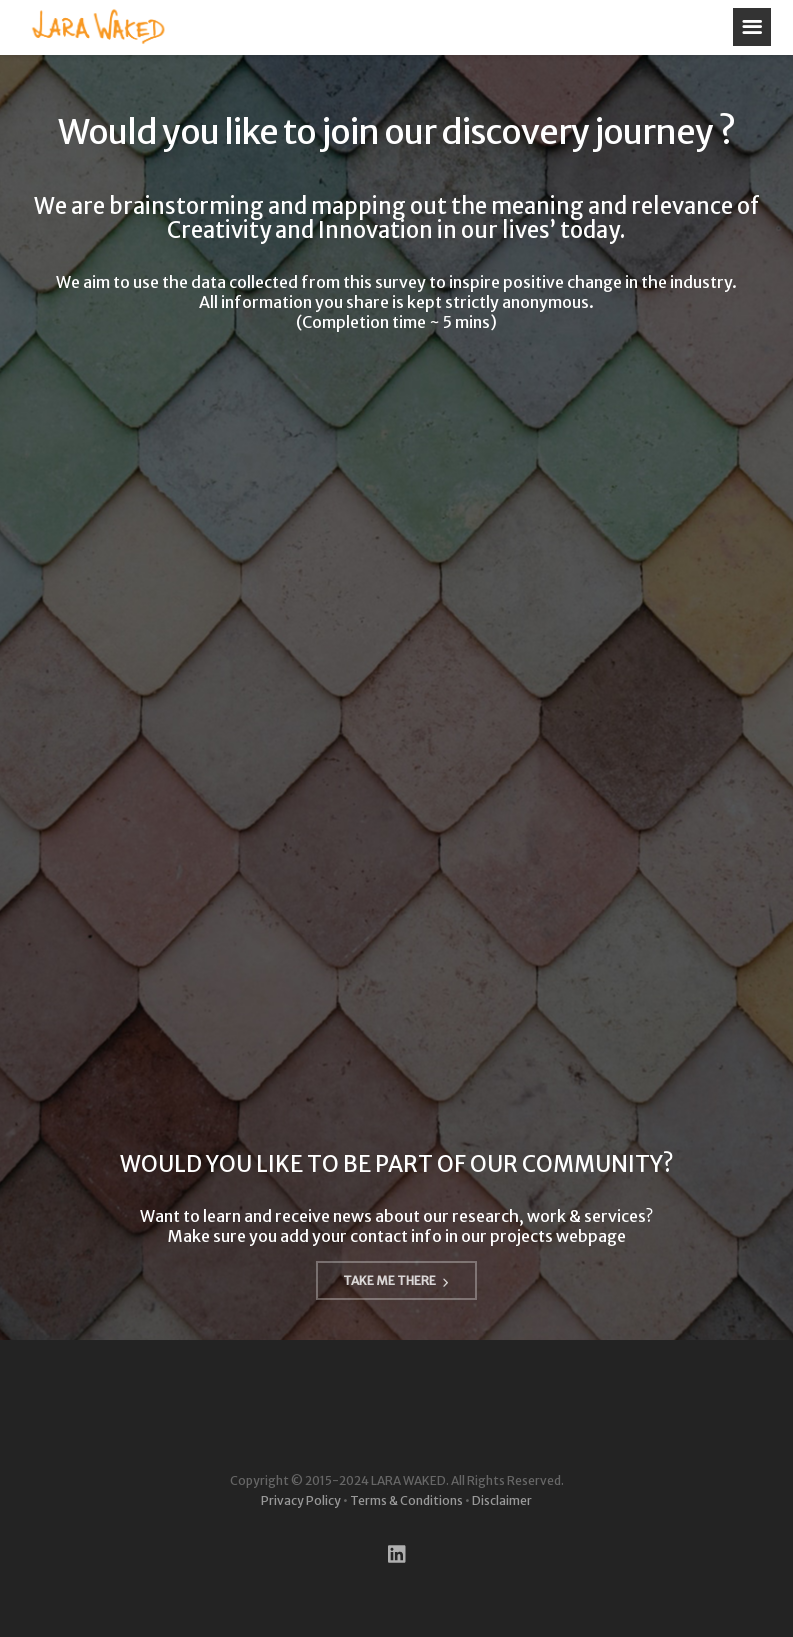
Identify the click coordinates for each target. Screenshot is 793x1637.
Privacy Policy (301, 1500)
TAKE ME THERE (396, 1280)
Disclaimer (502, 1500)
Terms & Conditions (406, 1500)
